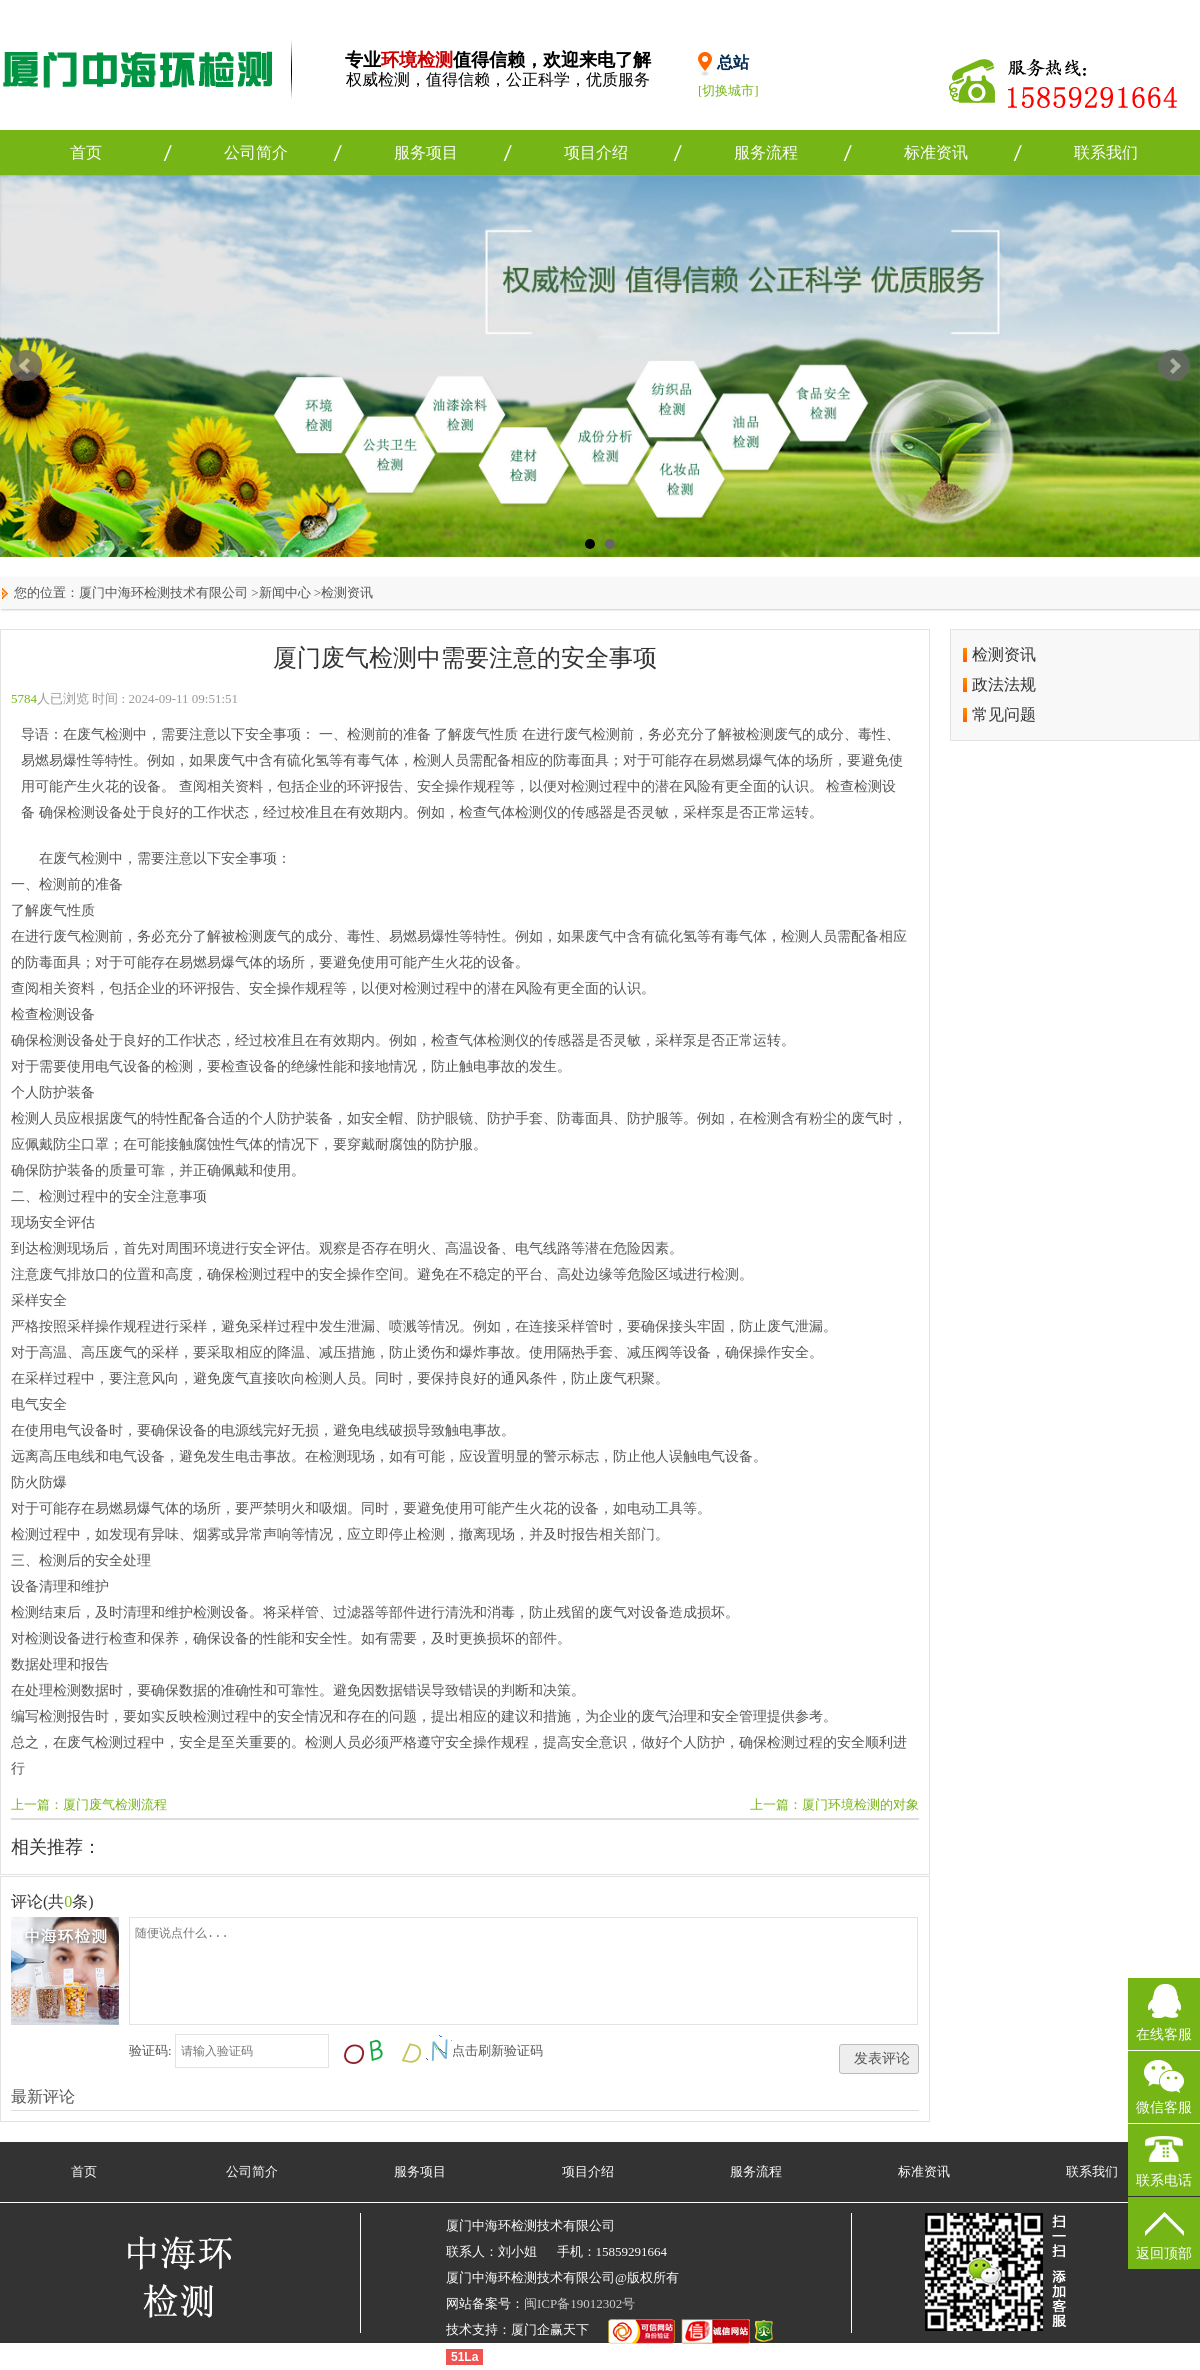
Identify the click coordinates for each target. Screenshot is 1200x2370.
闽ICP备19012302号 (579, 2303)
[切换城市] (728, 90)
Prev (26, 366)
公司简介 (256, 152)
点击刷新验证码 (497, 2050)
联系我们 (1106, 152)
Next (1174, 366)
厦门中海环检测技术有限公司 (163, 592)
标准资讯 (936, 152)
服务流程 (766, 152)
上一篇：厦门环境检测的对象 (834, 1804)
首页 (86, 152)
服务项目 (426, 152)
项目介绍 (596, 152)
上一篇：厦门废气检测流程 (89, 1804)
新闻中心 (285, 592)
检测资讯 (347, 592)
